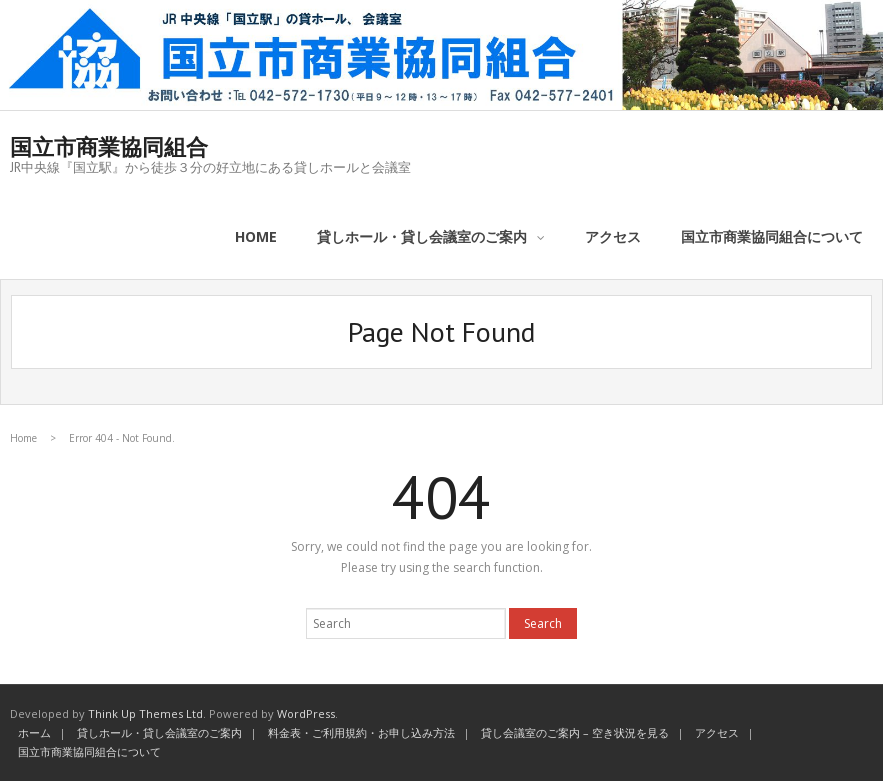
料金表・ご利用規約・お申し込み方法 (361, 732)
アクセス (717, 732)
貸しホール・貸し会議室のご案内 (159, 732)
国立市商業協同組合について (89, 751)
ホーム (34, 732)
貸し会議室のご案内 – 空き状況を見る (575, 732)
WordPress (306, 713)
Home (23, 438)
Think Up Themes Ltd (145, 713)
